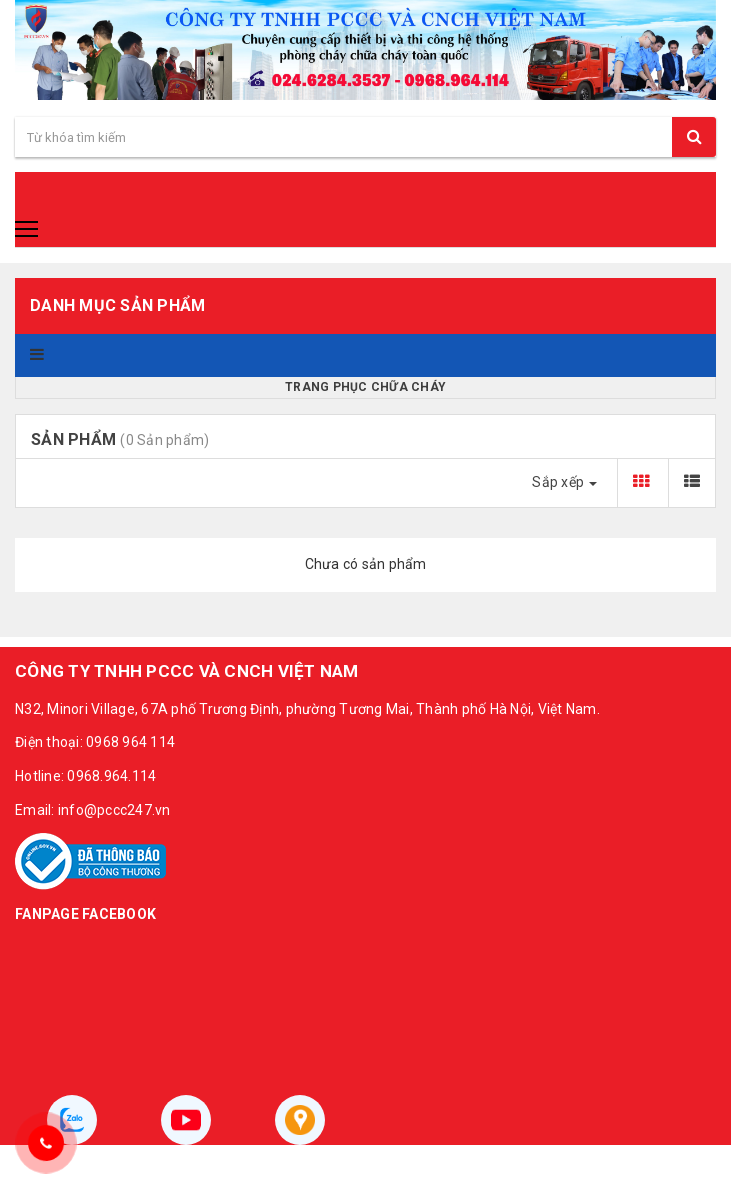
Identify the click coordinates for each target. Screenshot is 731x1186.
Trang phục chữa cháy (365, 387)
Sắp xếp (564, 482)
